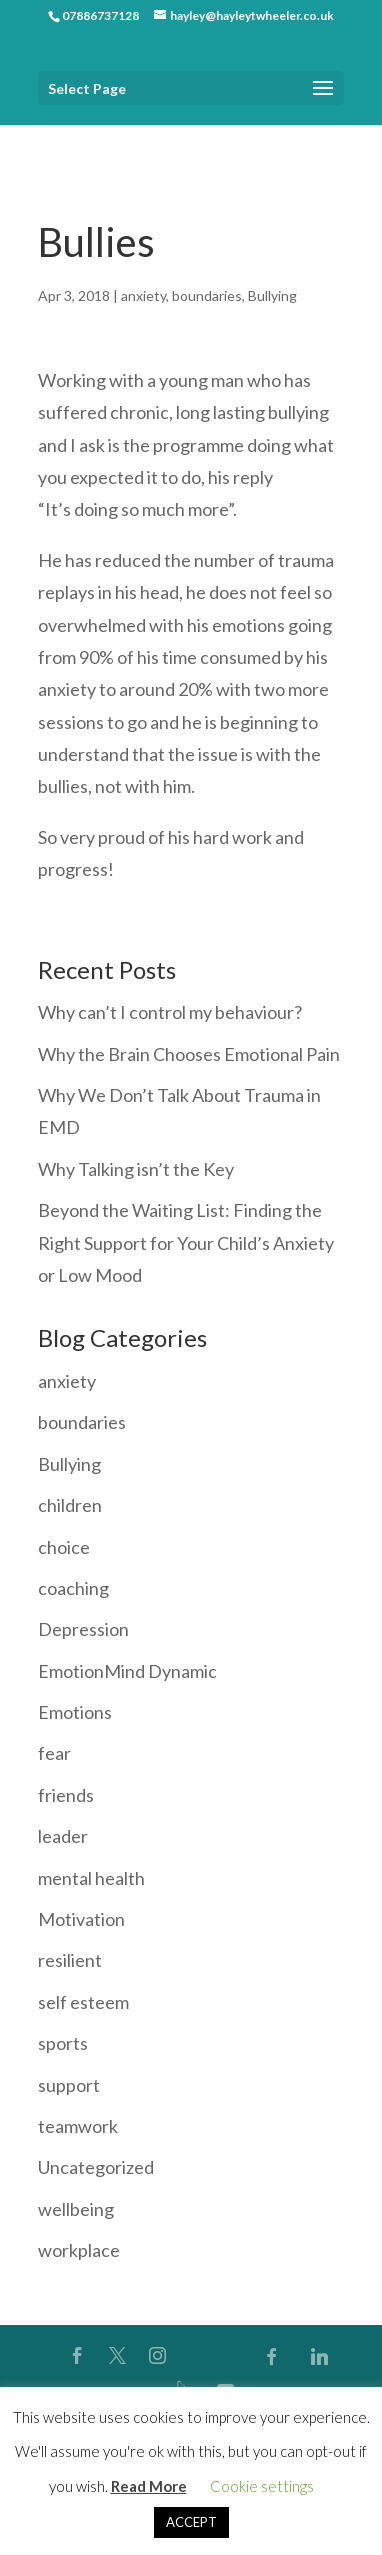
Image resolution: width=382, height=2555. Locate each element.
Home (56, 139)
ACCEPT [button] (191, 2522)
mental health (91, 1878)
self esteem (83, 2002)
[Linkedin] (320, 2356)
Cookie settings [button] (262, 2486)
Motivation (81, 1919)
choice (64, 1547)
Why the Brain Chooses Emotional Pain (189, 1054)
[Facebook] (272, 2356)
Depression (83, 1629)
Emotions (75, 1712)
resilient (70, 1960)
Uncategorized (96, 2167)
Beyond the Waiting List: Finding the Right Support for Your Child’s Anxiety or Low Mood (186, 1242)
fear (54, 1753)
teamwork (78, 2126)
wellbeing (76, 2209)
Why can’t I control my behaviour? (170, 1012)
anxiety (143, 295)
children (70, 1505)
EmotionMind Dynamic (127, 1671)
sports (63, 2043)
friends (66, 1795)
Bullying (272, 295)
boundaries (207, 295)
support (69, 2085)
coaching (73, 1588)
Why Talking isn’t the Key (136, 1169)
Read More (149, 2486)
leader (63, 1836)
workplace (79, 2250)
